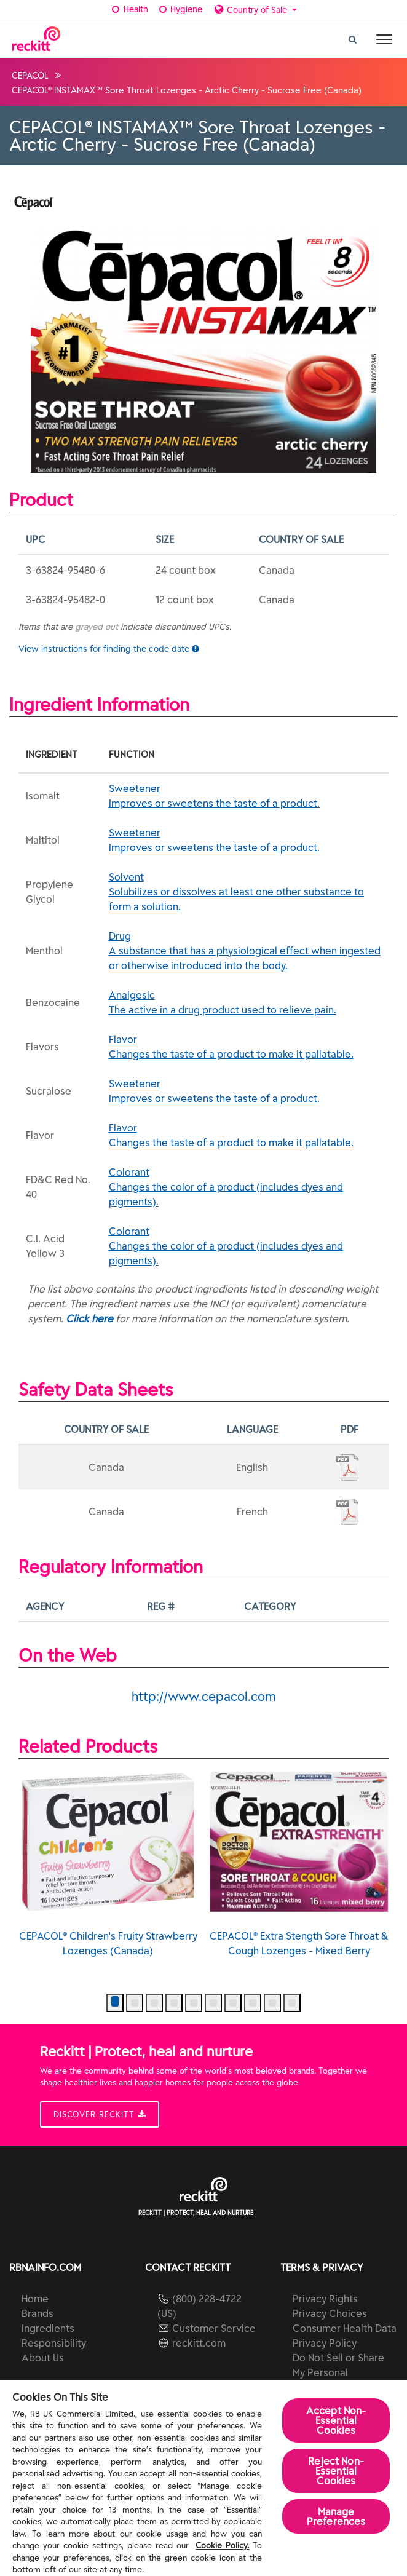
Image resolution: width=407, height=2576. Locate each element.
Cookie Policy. (222, 2545)
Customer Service (214, 2328)
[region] (203, 2478)
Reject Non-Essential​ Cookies (336, 2471)
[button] (115, 2003)
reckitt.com (199, 2343)
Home (35, 2299)
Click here (89, 1318)
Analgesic (245, 1003)
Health (129, 9)
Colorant (245, 1187)
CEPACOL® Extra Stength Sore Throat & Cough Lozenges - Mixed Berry (299, 1864)
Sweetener (245, 796)
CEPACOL (30, 75)
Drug (245, 951)
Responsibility (54, 2343)
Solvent (245, 892)
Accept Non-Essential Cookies (336, 2420)
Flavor (245, 1047)
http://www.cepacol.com (204, 1696)
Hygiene (179, 9)
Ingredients (48, 2328)
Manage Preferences (336, 2516)
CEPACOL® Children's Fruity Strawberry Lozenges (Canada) (107, 1864)
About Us (43, 2358)
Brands (37, 2313)
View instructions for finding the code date (108, 648)
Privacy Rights (325, 2299)
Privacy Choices (330, 2313)
